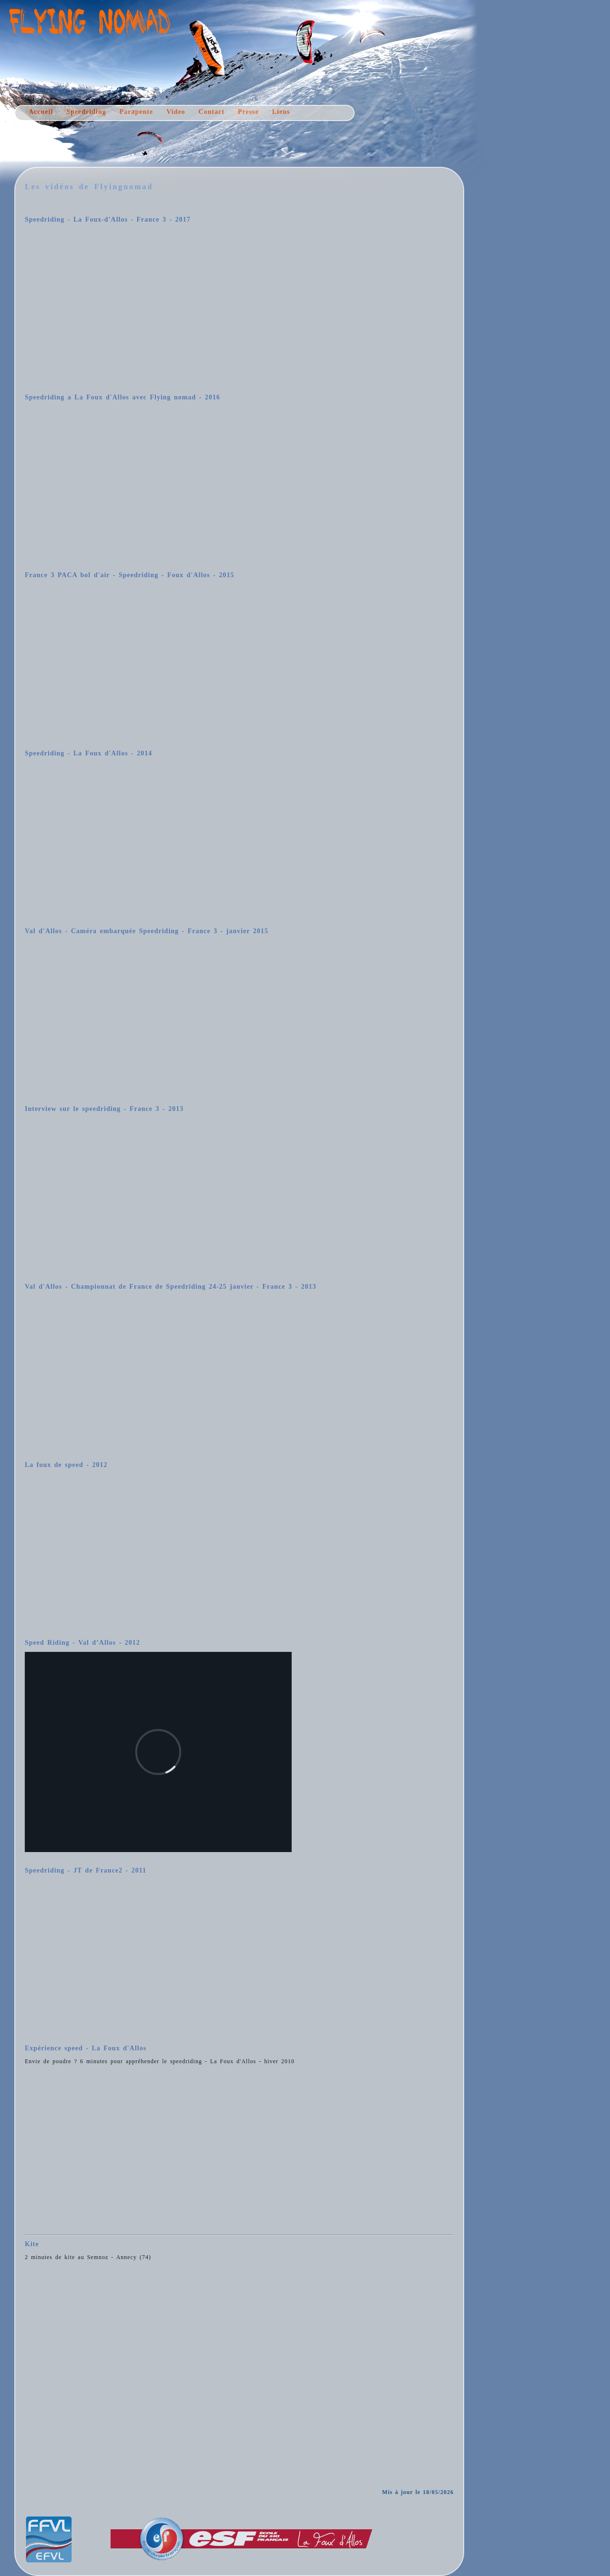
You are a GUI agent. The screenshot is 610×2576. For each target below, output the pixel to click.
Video (175, 111)
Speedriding (86, 111)
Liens (281, 111)
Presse (248, 111)
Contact (211, 111)
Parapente (136, 111)
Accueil (41, 111)
